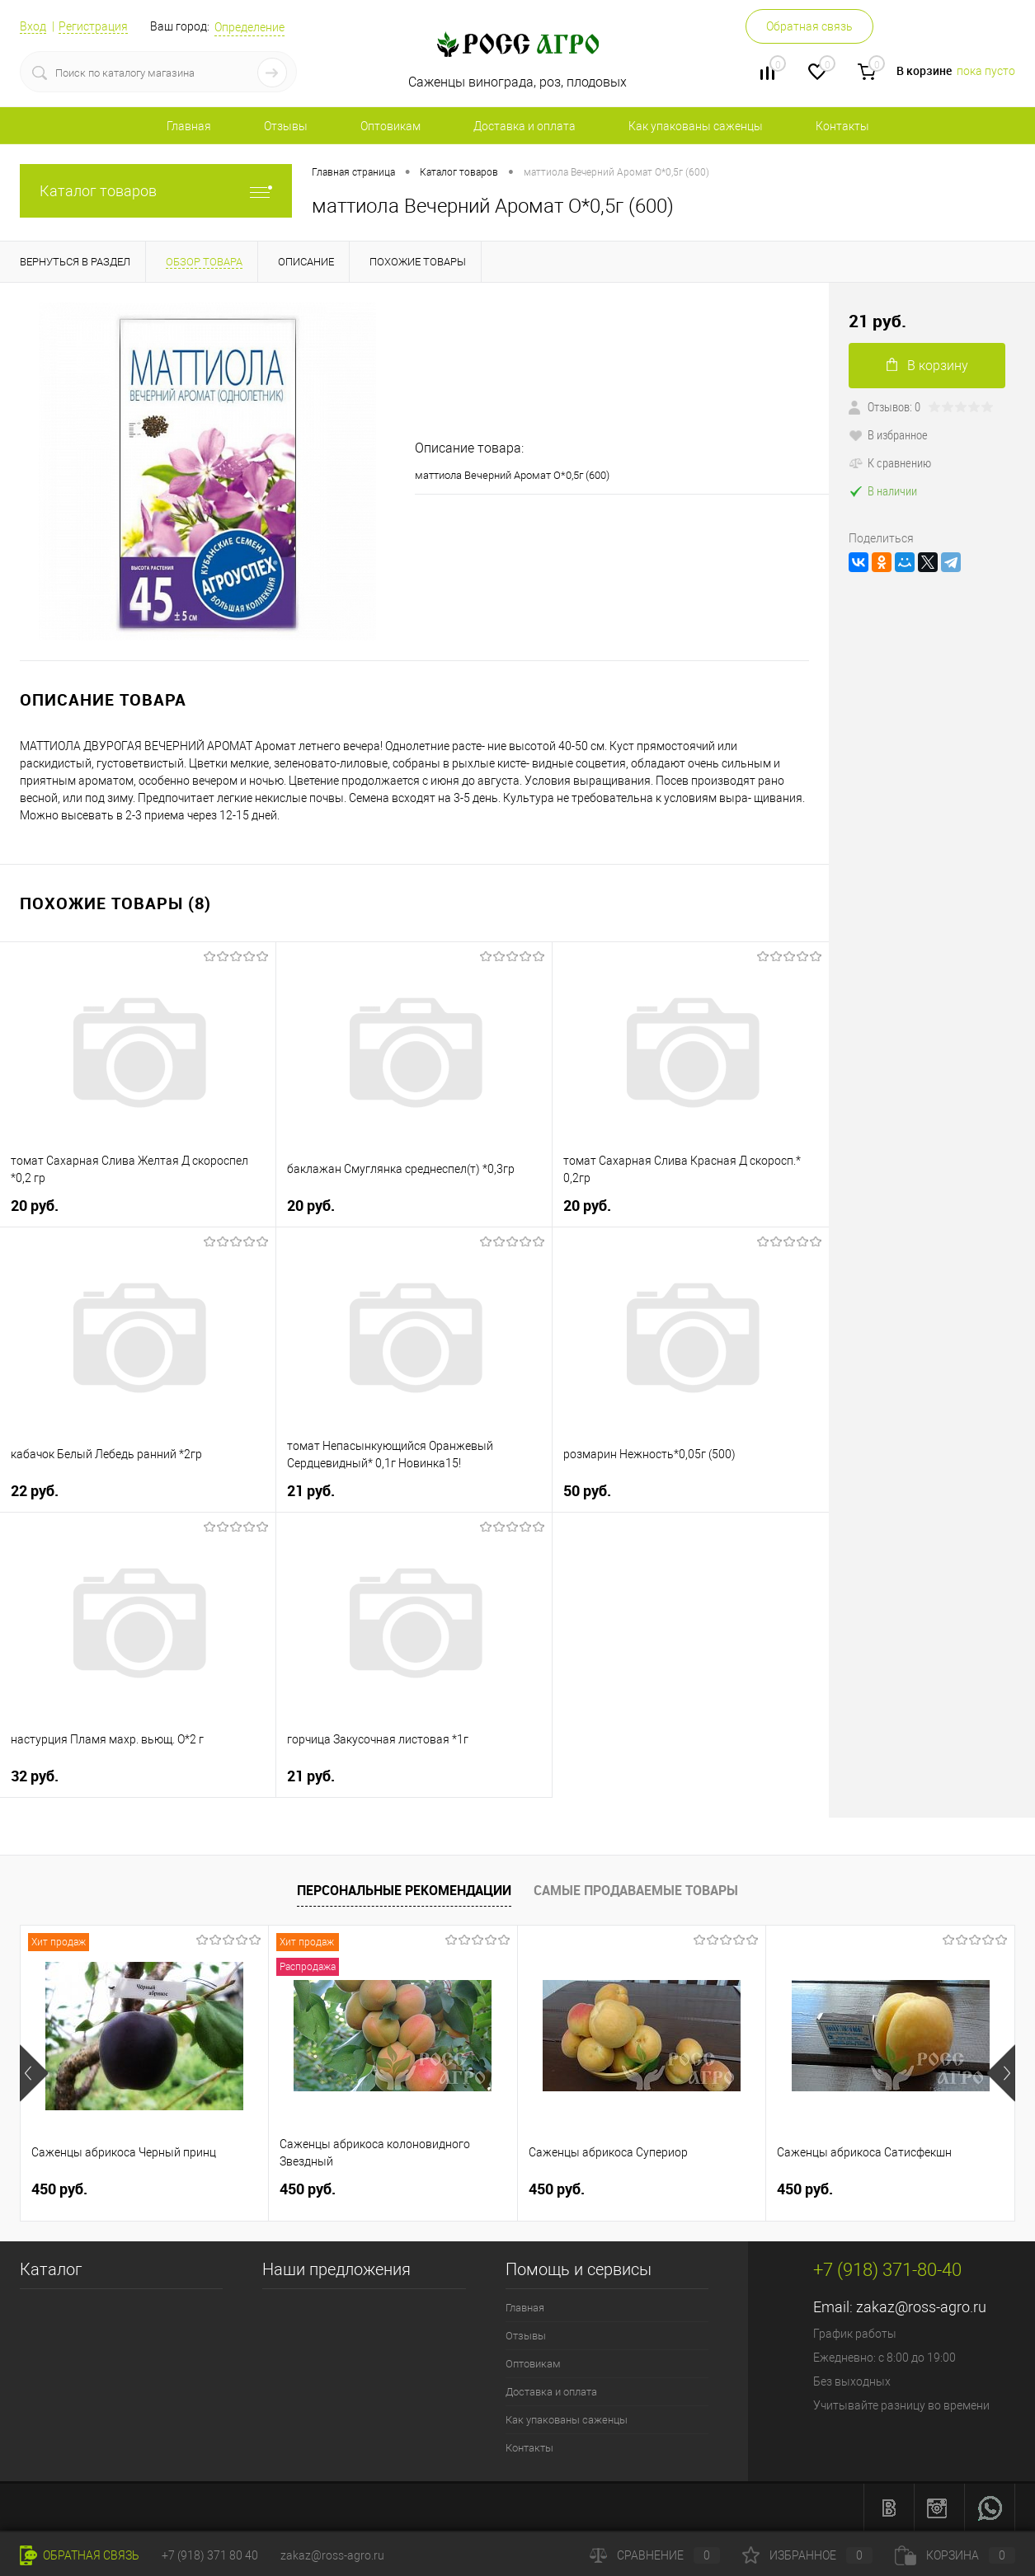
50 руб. (587, 1490)
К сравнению (890, 462)
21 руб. (311, 1490)
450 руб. (59, 2189)
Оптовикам (390, 126)
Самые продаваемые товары (636, 1890)
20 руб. (35, 1205)
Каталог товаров (156, 191)
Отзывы (286, 126)
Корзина (955, 2555)
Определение (249, 27)
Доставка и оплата (524, 126)
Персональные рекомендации (404, 1890)
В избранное (888, 434)
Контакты (842, 126)
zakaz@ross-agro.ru (921, 2307)
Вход (33, 26)
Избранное (807, 2555)
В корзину (927, 365)
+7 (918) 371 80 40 (210, 2555)
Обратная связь (809, 26)
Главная (189, 126)
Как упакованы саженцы (695, 126)
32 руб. (35, 1776)
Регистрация (93, 26)
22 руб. (35, 1490)
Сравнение (655, 2555)
